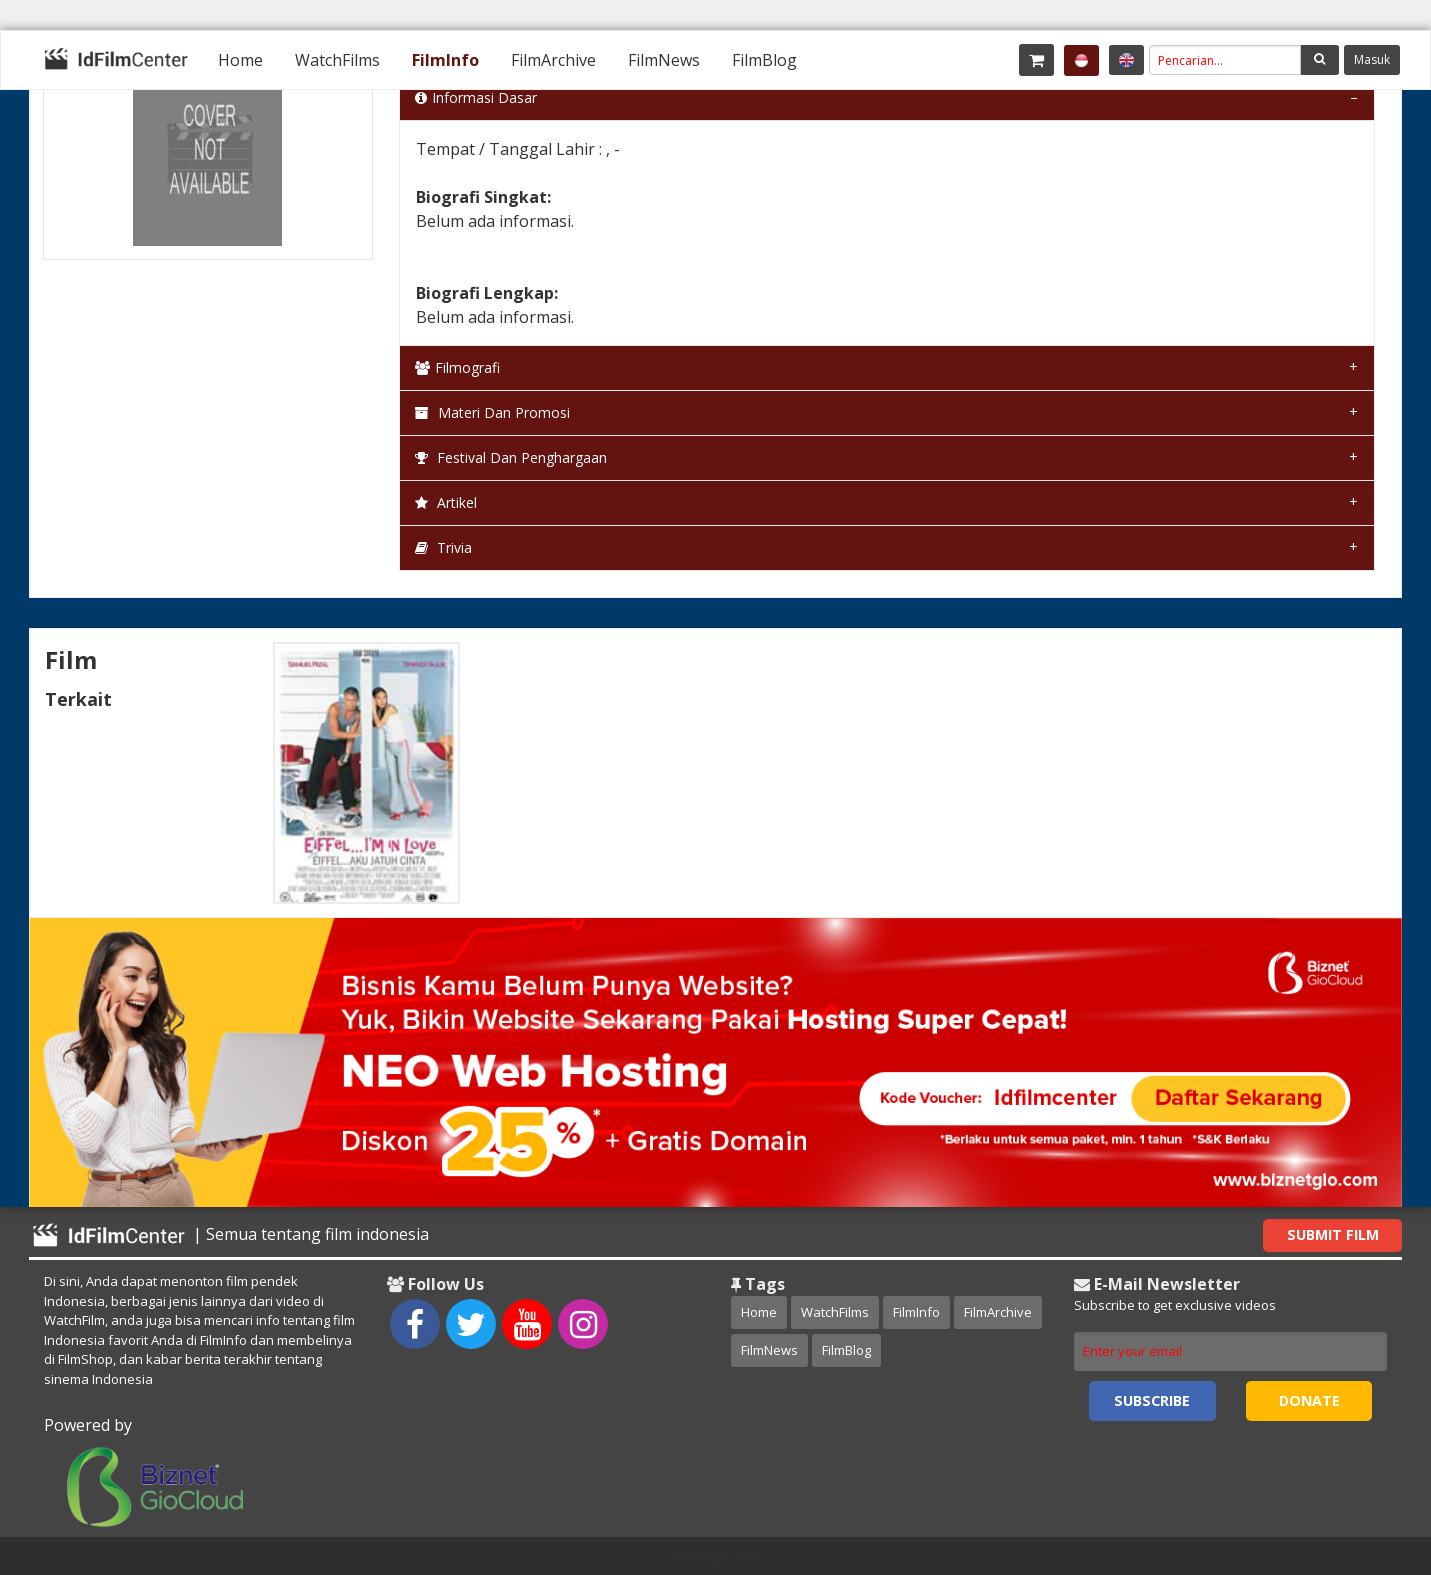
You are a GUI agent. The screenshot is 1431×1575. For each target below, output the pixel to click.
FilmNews (664, 60)
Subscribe (1152, 1400)
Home (240, 60)
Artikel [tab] (446, 502)
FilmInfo (445, 60)
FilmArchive (553, 60)
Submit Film (1333, 1234)
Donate (1309, 1400)
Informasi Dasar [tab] (476, 97)
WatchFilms (337, 60)
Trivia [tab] (443, 547)
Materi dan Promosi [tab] (492, 412)
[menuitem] (240, 60)
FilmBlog (764, 60)
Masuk (1372, 59)
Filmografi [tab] (457, 367)
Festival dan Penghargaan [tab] (511, 457)
